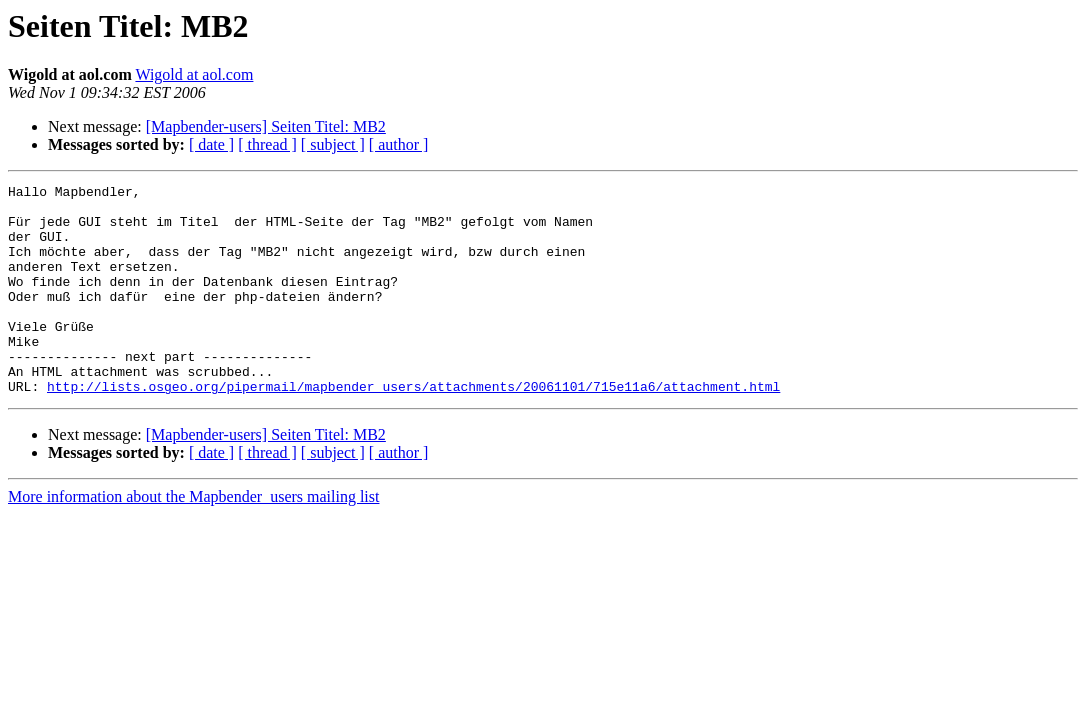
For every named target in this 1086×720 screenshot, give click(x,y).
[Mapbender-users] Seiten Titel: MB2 (266, 126)
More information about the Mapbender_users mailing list (193, 538)
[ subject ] (333, 144)
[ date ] (211, 144)
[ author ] (399, 144)
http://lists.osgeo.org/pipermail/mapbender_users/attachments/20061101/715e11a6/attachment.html (413, 428)
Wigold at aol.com (194, 74)
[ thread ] (267, 144)
